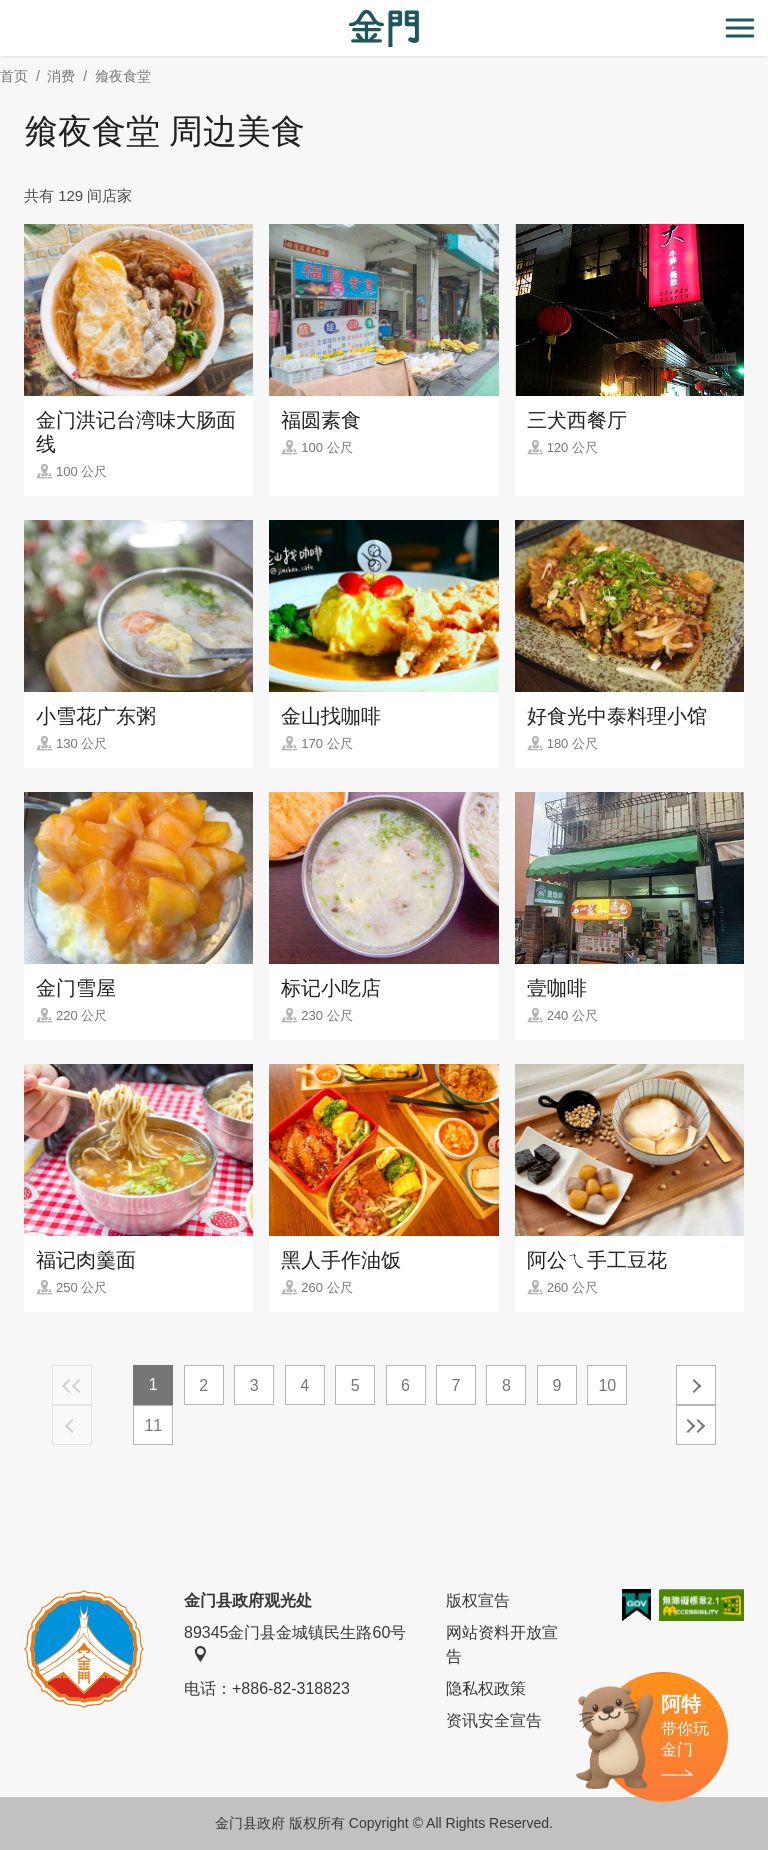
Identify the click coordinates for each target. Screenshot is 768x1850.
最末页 (696, 1425)
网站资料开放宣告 (502, 1644)
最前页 (72, 1385)
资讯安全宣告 (494, 1720)
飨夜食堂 (123, 76)
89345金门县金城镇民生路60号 (295, 1643)
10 (607, 1385)
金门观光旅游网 (384, 28)
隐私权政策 (486, 1688)
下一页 (696, 1385)
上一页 (72, 1425)
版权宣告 (478, 1600)
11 (153, 1425)
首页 (14, 76)
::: (6, 11)
